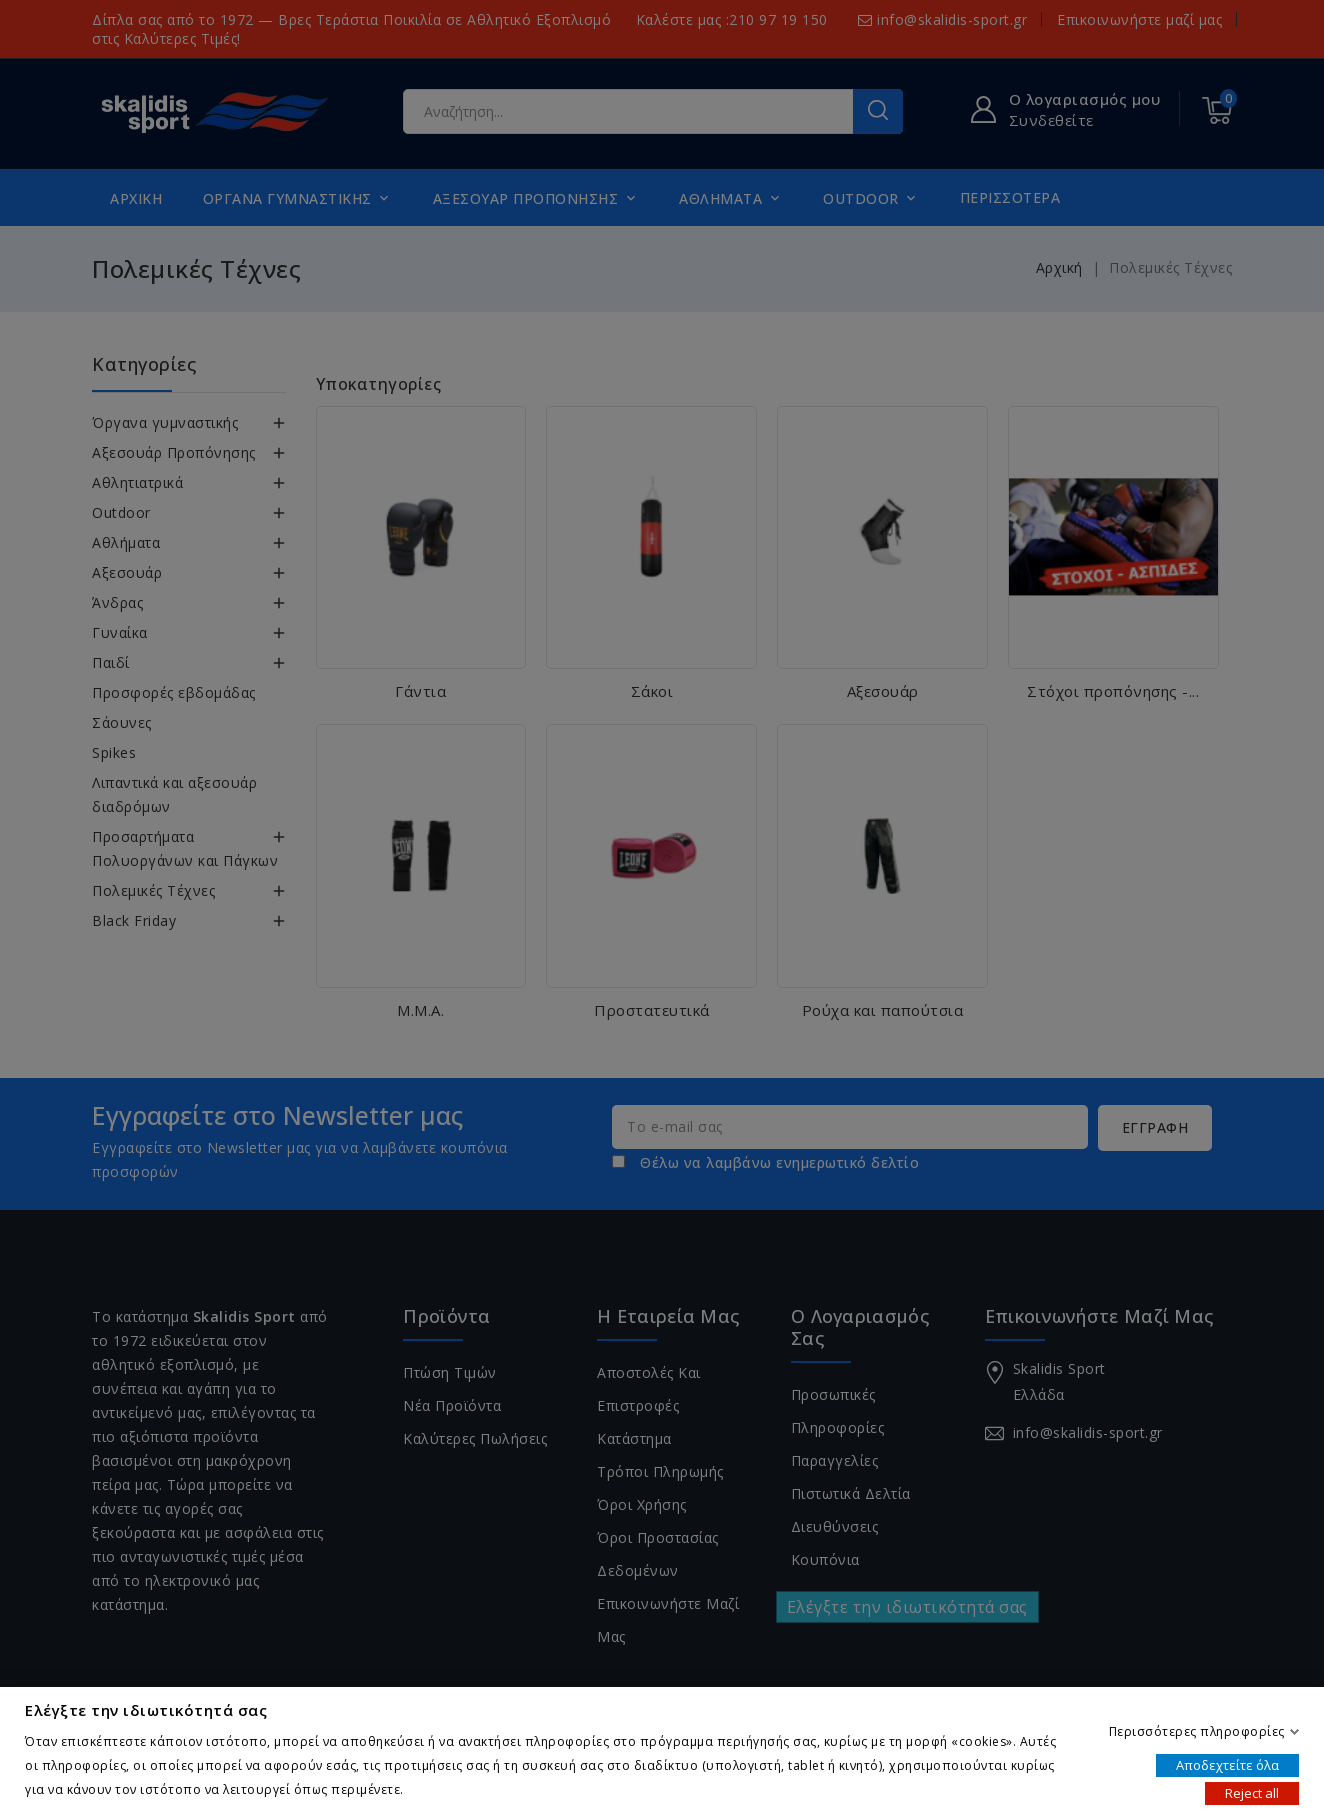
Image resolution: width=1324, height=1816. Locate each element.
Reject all (1252, 1792)
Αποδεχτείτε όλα (1227, 1764)
